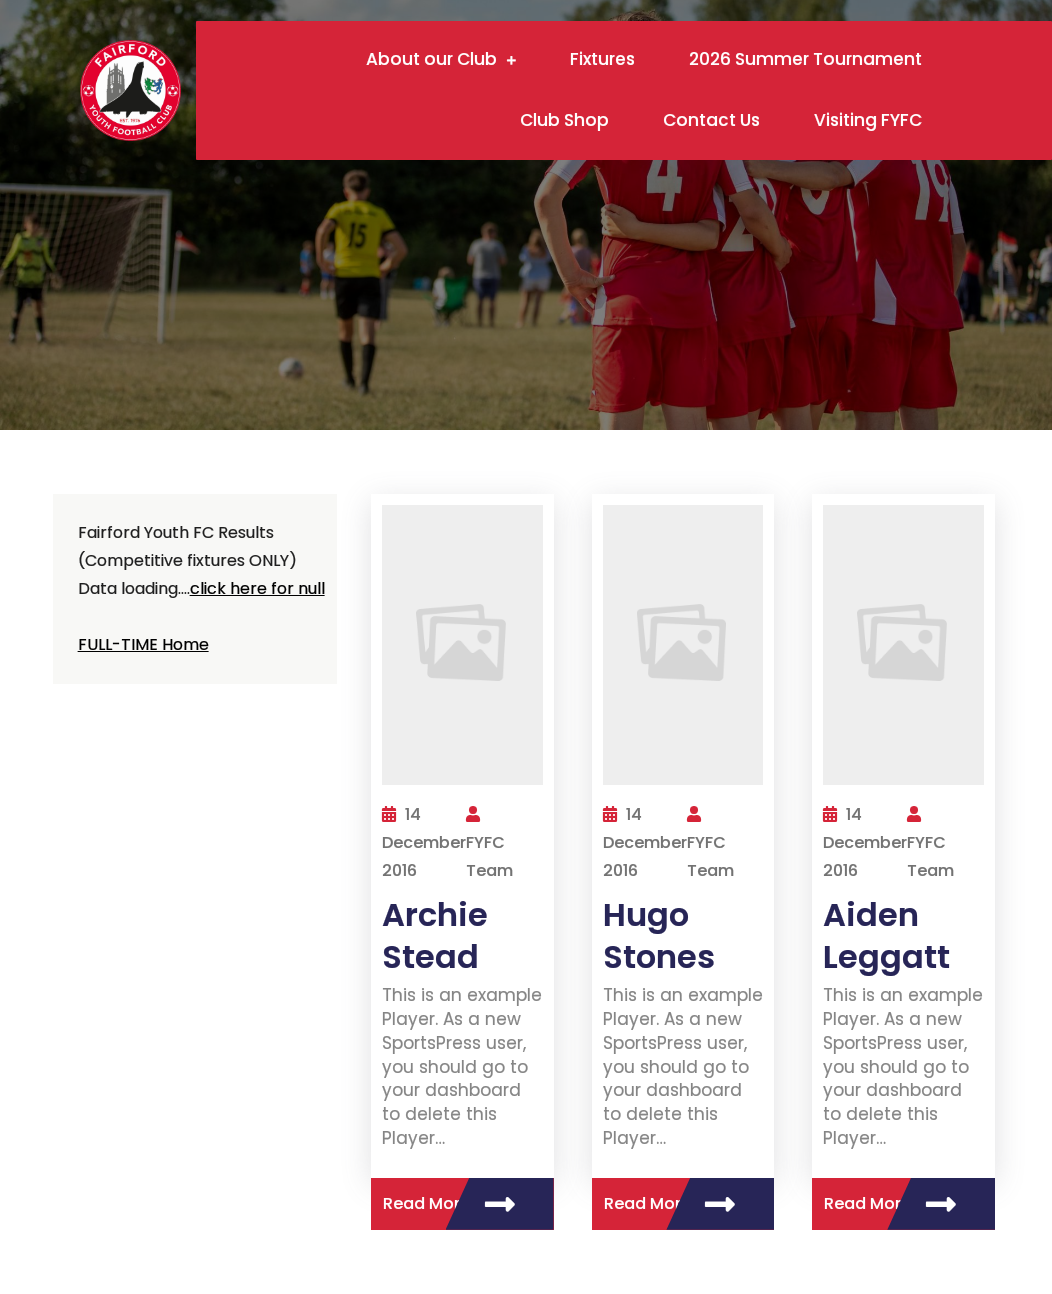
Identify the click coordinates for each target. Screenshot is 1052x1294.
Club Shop (564, 120)
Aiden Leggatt (886, 935)
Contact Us (711, 120)
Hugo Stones (659, 935)
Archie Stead (435, 935)
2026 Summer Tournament (805, 59)
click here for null (257, 588)
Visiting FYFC (868, 120)
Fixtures (602, 59)
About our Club (431, 59)
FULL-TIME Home (143, 644)
